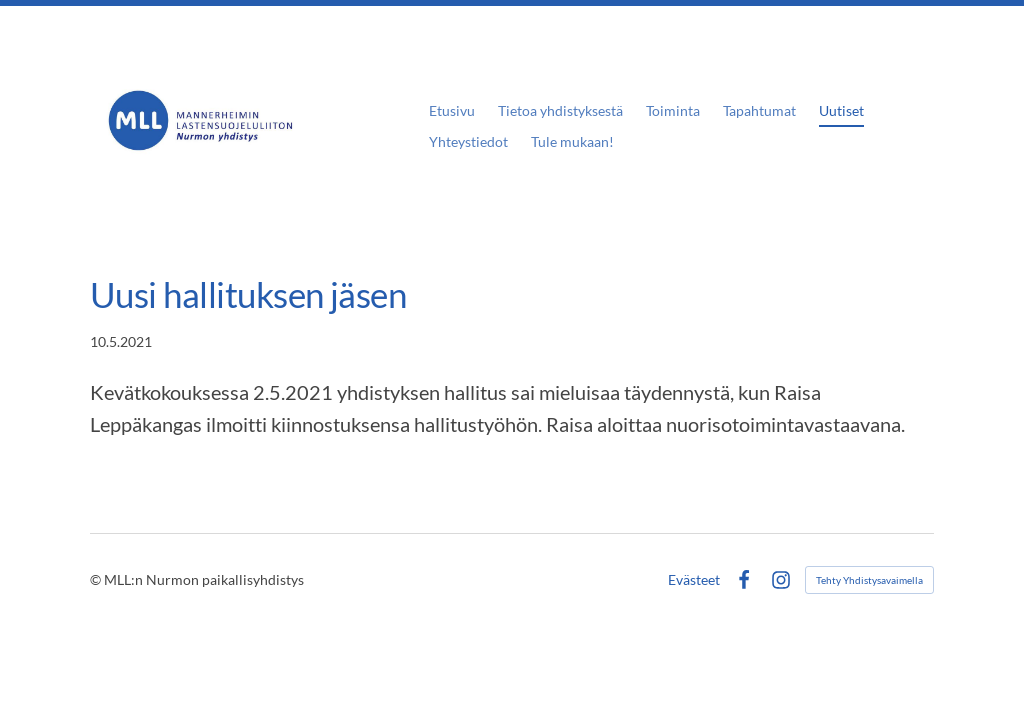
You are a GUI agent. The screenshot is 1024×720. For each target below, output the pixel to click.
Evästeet (694, 580)
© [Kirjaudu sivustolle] (97, 579)
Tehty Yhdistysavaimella (869, 580)
